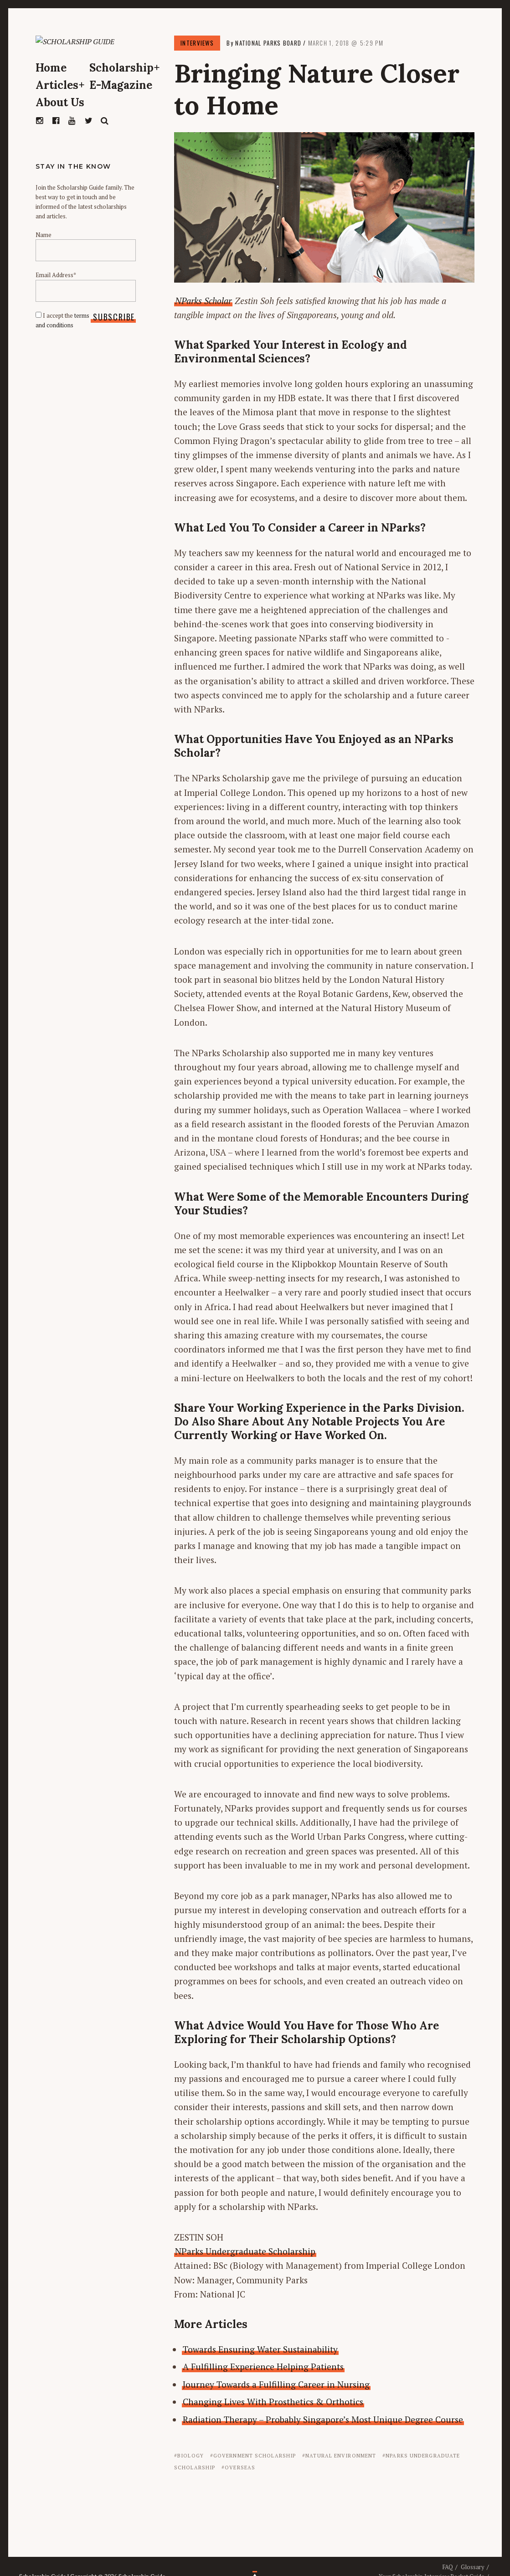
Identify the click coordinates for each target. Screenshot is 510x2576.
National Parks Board (268, 42)
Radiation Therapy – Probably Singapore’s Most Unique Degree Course (323, 2419)
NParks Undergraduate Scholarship (245, 2251)
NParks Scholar (203, 300)
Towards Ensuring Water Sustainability (260, 2349)
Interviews (197, 42)
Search (105, 140)
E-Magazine (120, 104)
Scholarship (124, 87)
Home (51, 87)
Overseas (240, 2467)
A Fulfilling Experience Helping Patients (263, 2366)
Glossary (472, 2567)
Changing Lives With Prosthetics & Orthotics (273, 2401)
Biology (190, 2455)
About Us (60, 121)
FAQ (447, 2567)
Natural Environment (340, 2455)
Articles (60, 104)
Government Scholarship (254, 2455)
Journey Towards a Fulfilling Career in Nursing (276, 2384)
